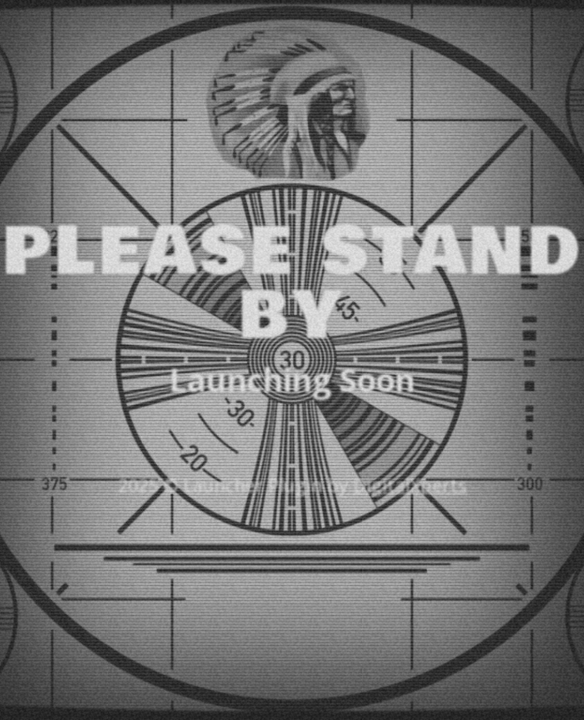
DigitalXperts (410, 485)
